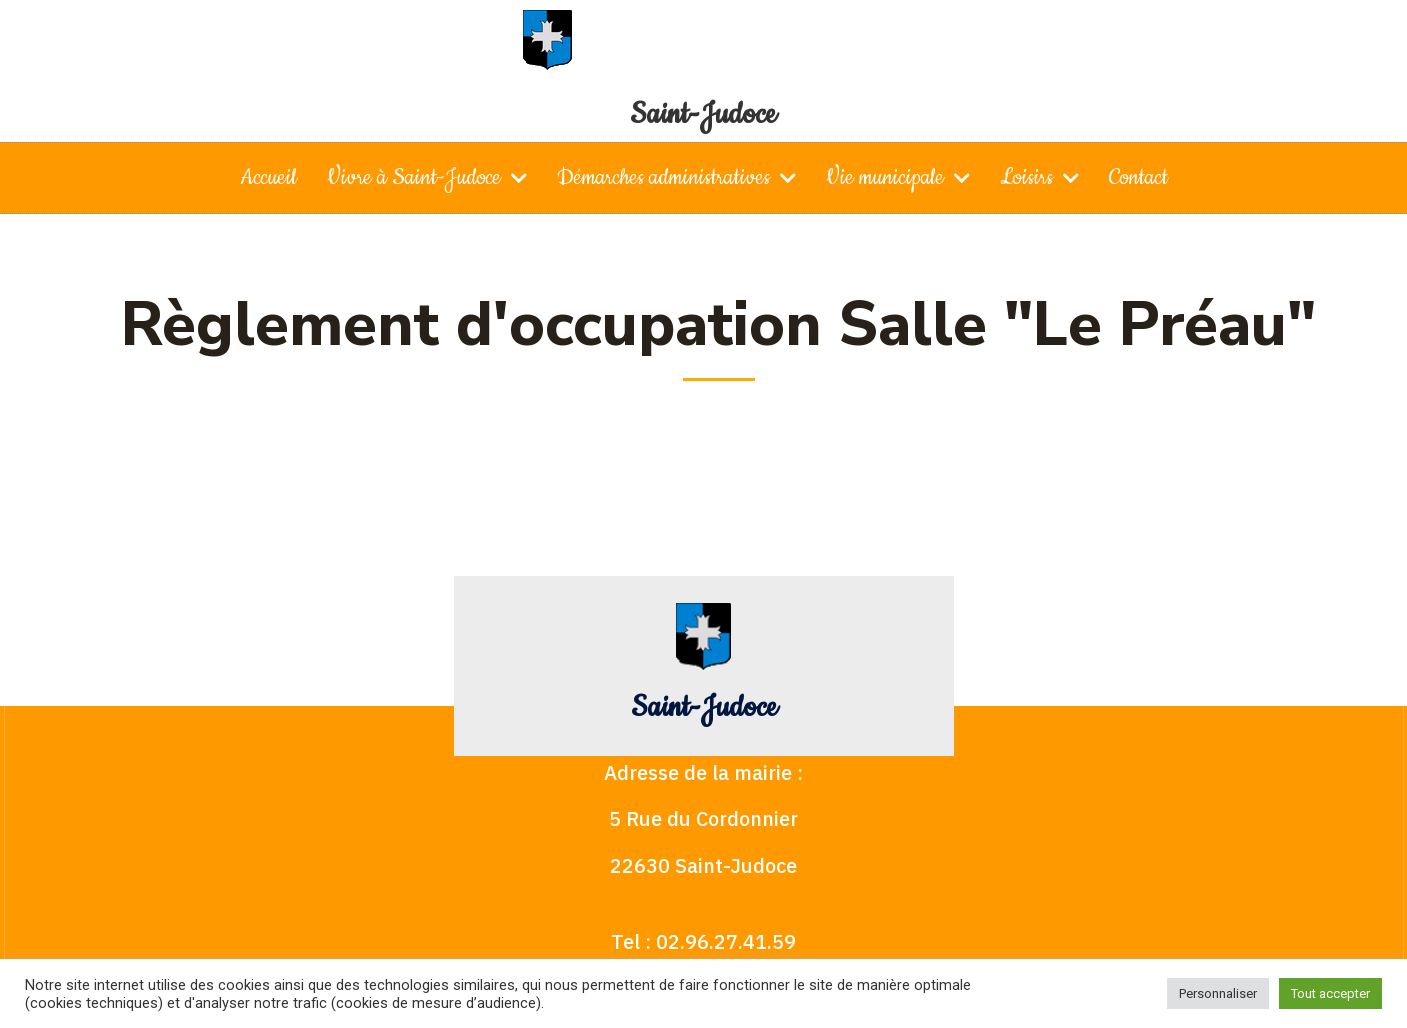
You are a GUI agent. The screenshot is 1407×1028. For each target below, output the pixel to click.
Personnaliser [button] (1218, 993)
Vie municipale (898, 178)
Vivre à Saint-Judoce (427, 178)
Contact (1138, 177)
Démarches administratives (676, 178)
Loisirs (1039, 178)
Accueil (268, 177)
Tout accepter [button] (1330, 993)
